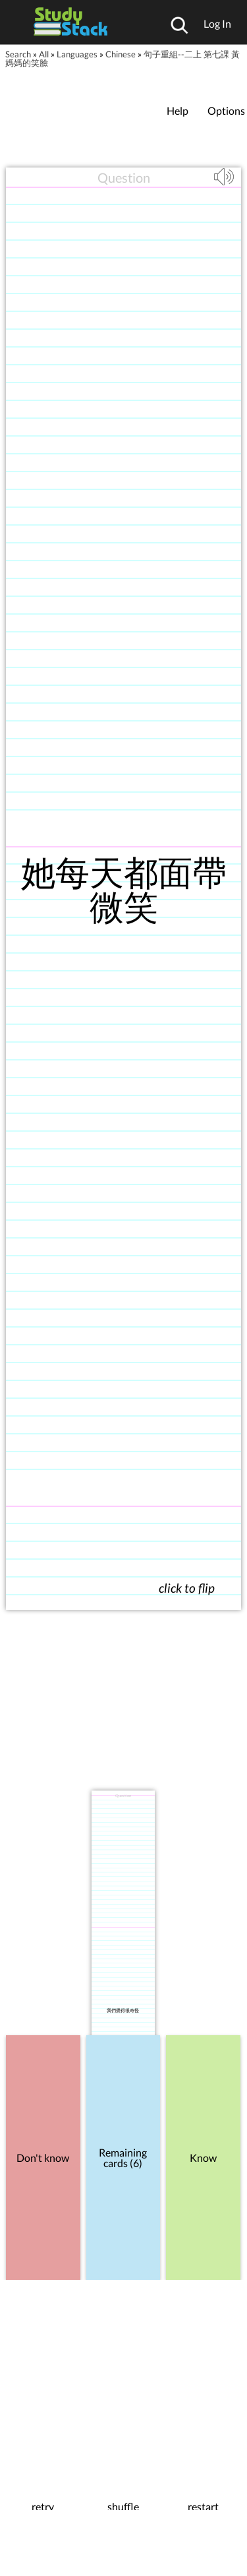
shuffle (123, 2506)
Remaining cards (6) (123, 2157)
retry (43, 2506)
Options (226, 110)
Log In (217, 23)
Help (177, 110)
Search (18, 54)
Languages (77, 54)
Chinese (120, 54)
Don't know (42, 2157)
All (44, 54)
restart (203, 2506)
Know (203, 2157)
